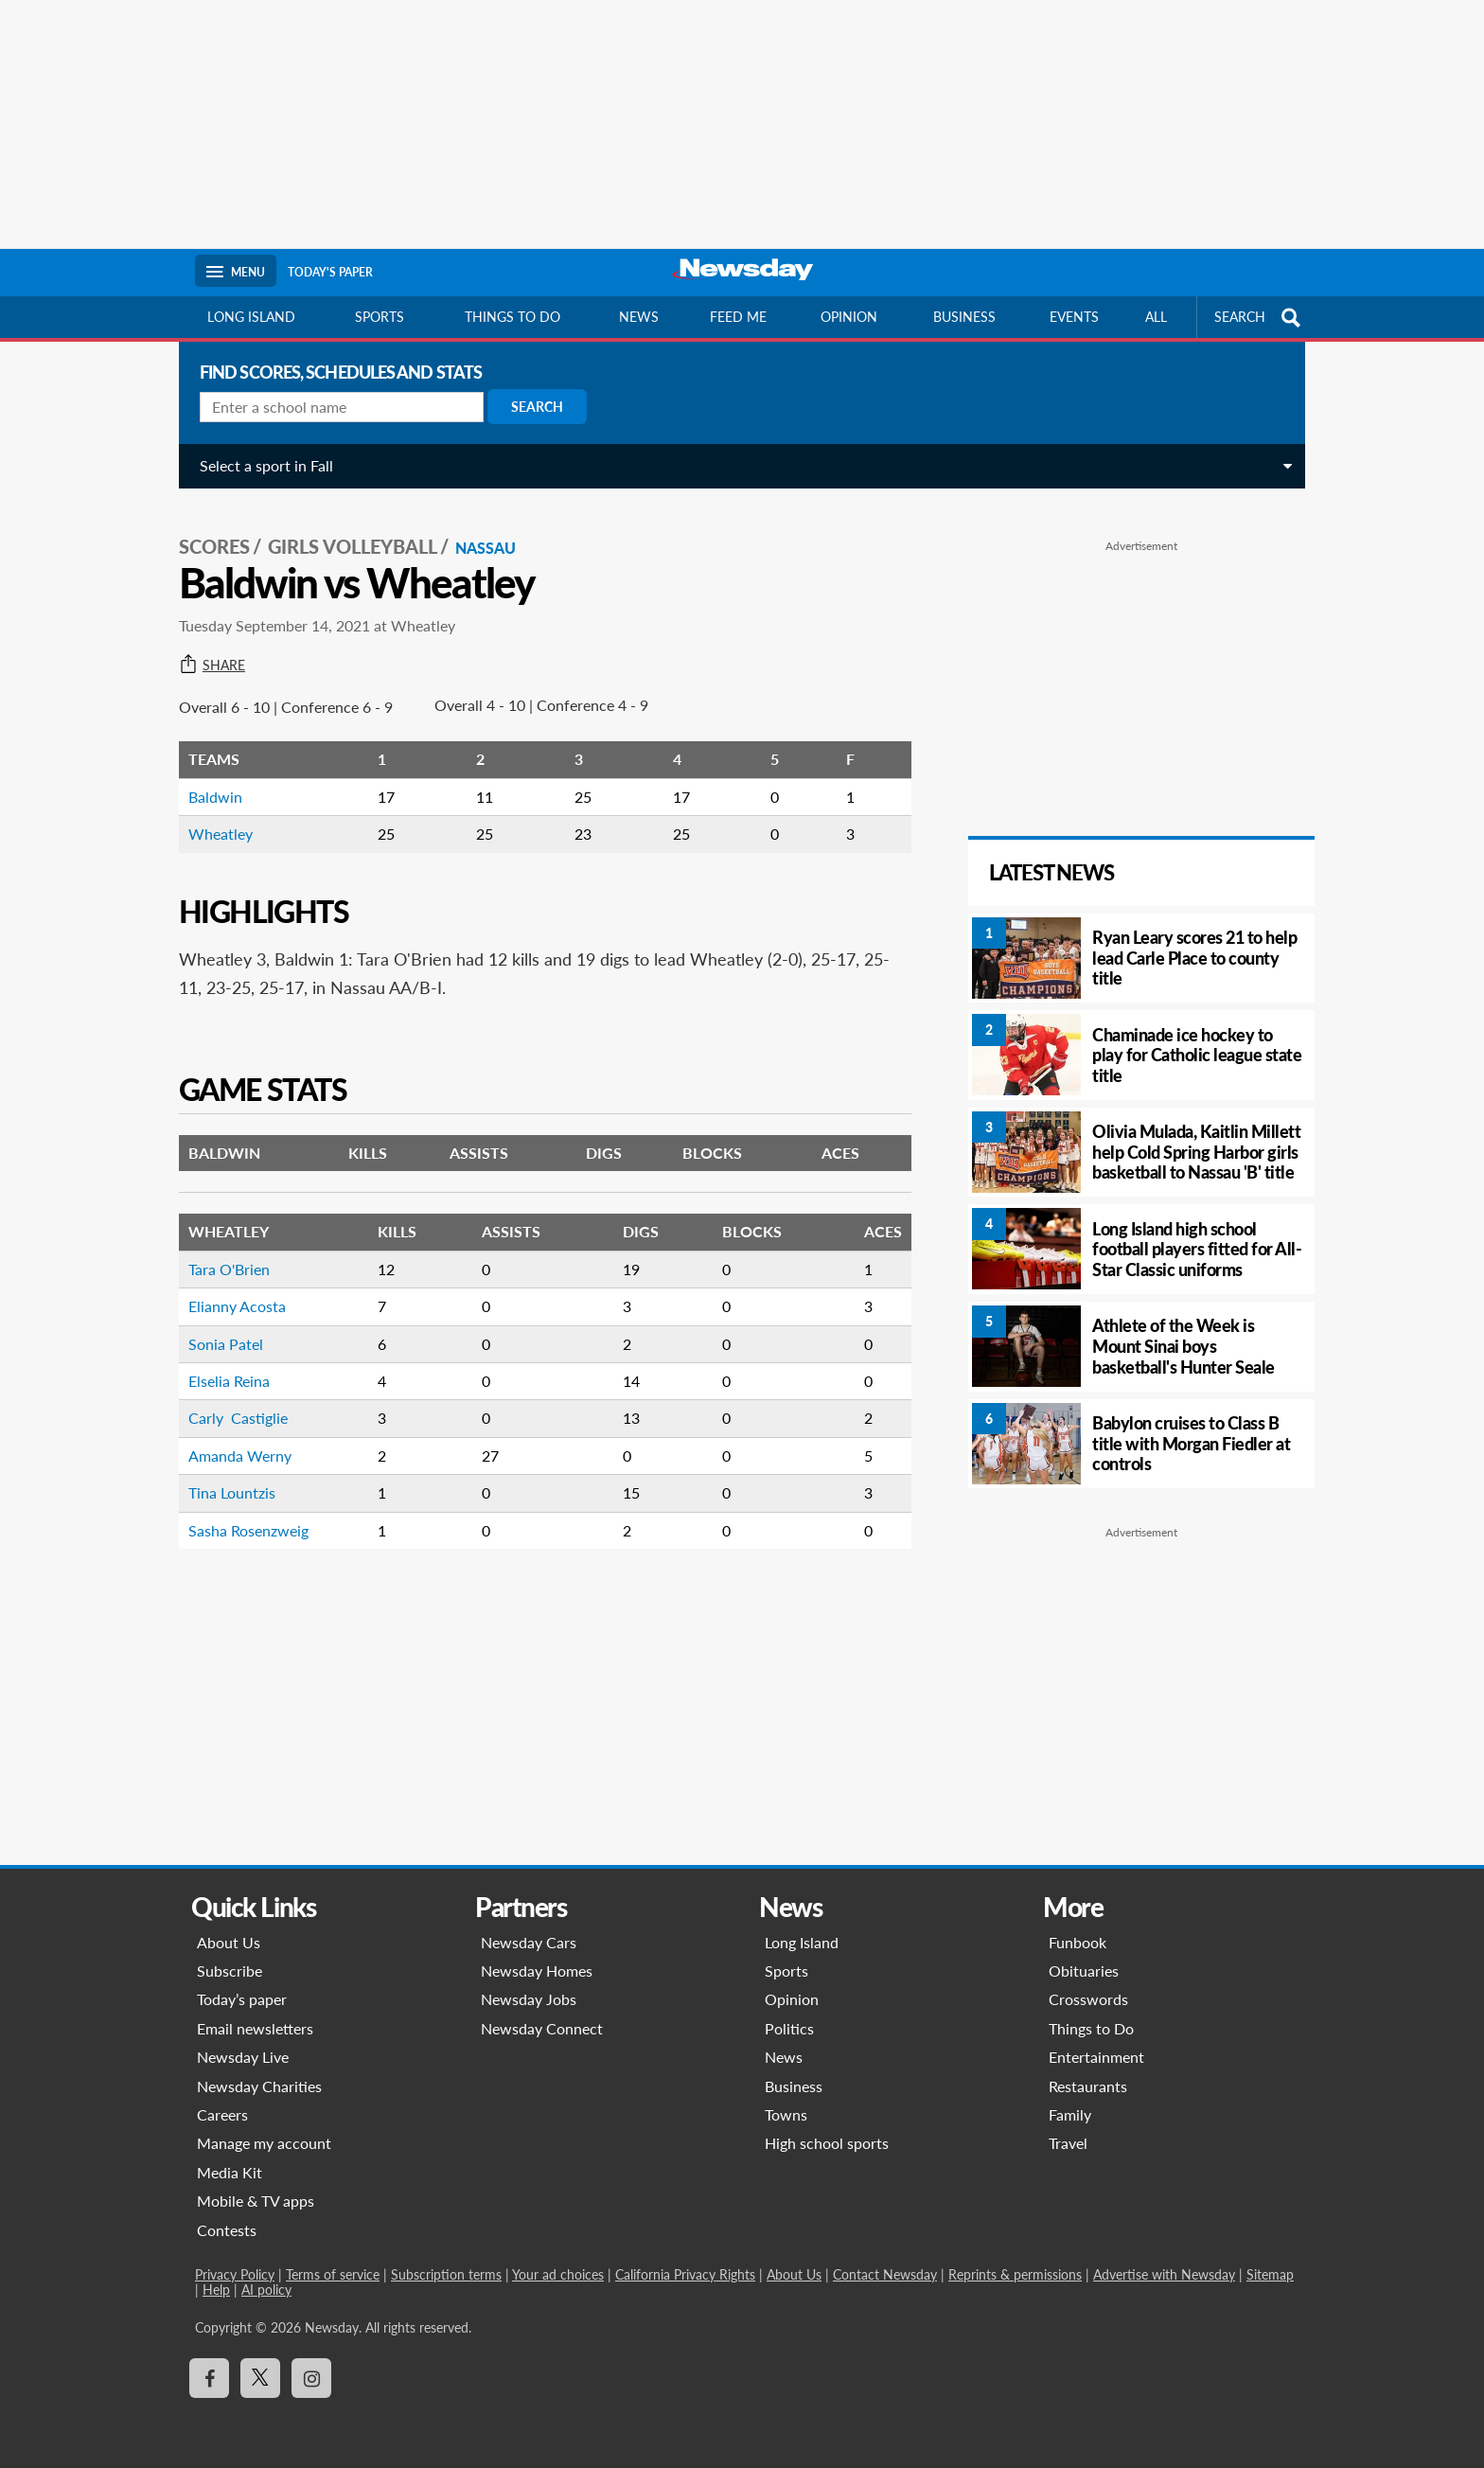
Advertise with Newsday (1164, 2274)
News (639, 317)
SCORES (209, 540)
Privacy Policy (234, 2274)
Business (964, 317)
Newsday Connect (542, 2028)
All (1156, 317)
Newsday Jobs (528, 1999)
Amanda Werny (235, 1450)
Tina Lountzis (227, 1487)
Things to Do (1091, 2028)
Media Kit (229, 2172)
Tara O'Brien (224, 1263)
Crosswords (1088, 1999)
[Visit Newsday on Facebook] (209, 2378)
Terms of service (333, 2274)
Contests (226, 2230)
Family (1070, 2114)
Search (532, 407)
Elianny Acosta (232, 1300)
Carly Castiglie (233, 1412)
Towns (786, 2114)
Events (1074, 317)
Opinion (849, 317)
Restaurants (1088, 2086)
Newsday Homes (536, 1971)
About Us (228, 1942)
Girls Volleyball (348, 540)
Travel (1068, 2143)
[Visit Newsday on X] (260, 2378)
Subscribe (229, 1971)
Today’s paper (242, 1999)
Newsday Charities (259, 2086)
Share (207, 659)
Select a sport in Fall (261, 465)
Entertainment (1096, 2057)
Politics (789, 2028)
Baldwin (211, 791)
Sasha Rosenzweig (244, 1525)
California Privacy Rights (685, 2274)
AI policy (266, 2290)
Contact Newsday (885, 2274)
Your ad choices (558, 2274)
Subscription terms (446, 2274)
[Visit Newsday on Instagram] (311, 2378)
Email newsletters (255, 2028)
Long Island (251, 317)
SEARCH (1259, 317)
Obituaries (1084, 1971)
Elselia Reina (224, 1375)
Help (216, 2290)
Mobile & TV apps (255, 2201)
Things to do (512, 317)
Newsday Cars (528, 1942)
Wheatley (216, 828)
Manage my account (264, 2143)
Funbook (1077, 1942)
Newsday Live (243, 2057)
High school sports (827, 2143)
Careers (222, 2114)
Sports (379, 317)
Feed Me (738, 317)
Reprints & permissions (1015, 2274)
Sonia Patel (221, 1338)
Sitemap (1270, 2274)
